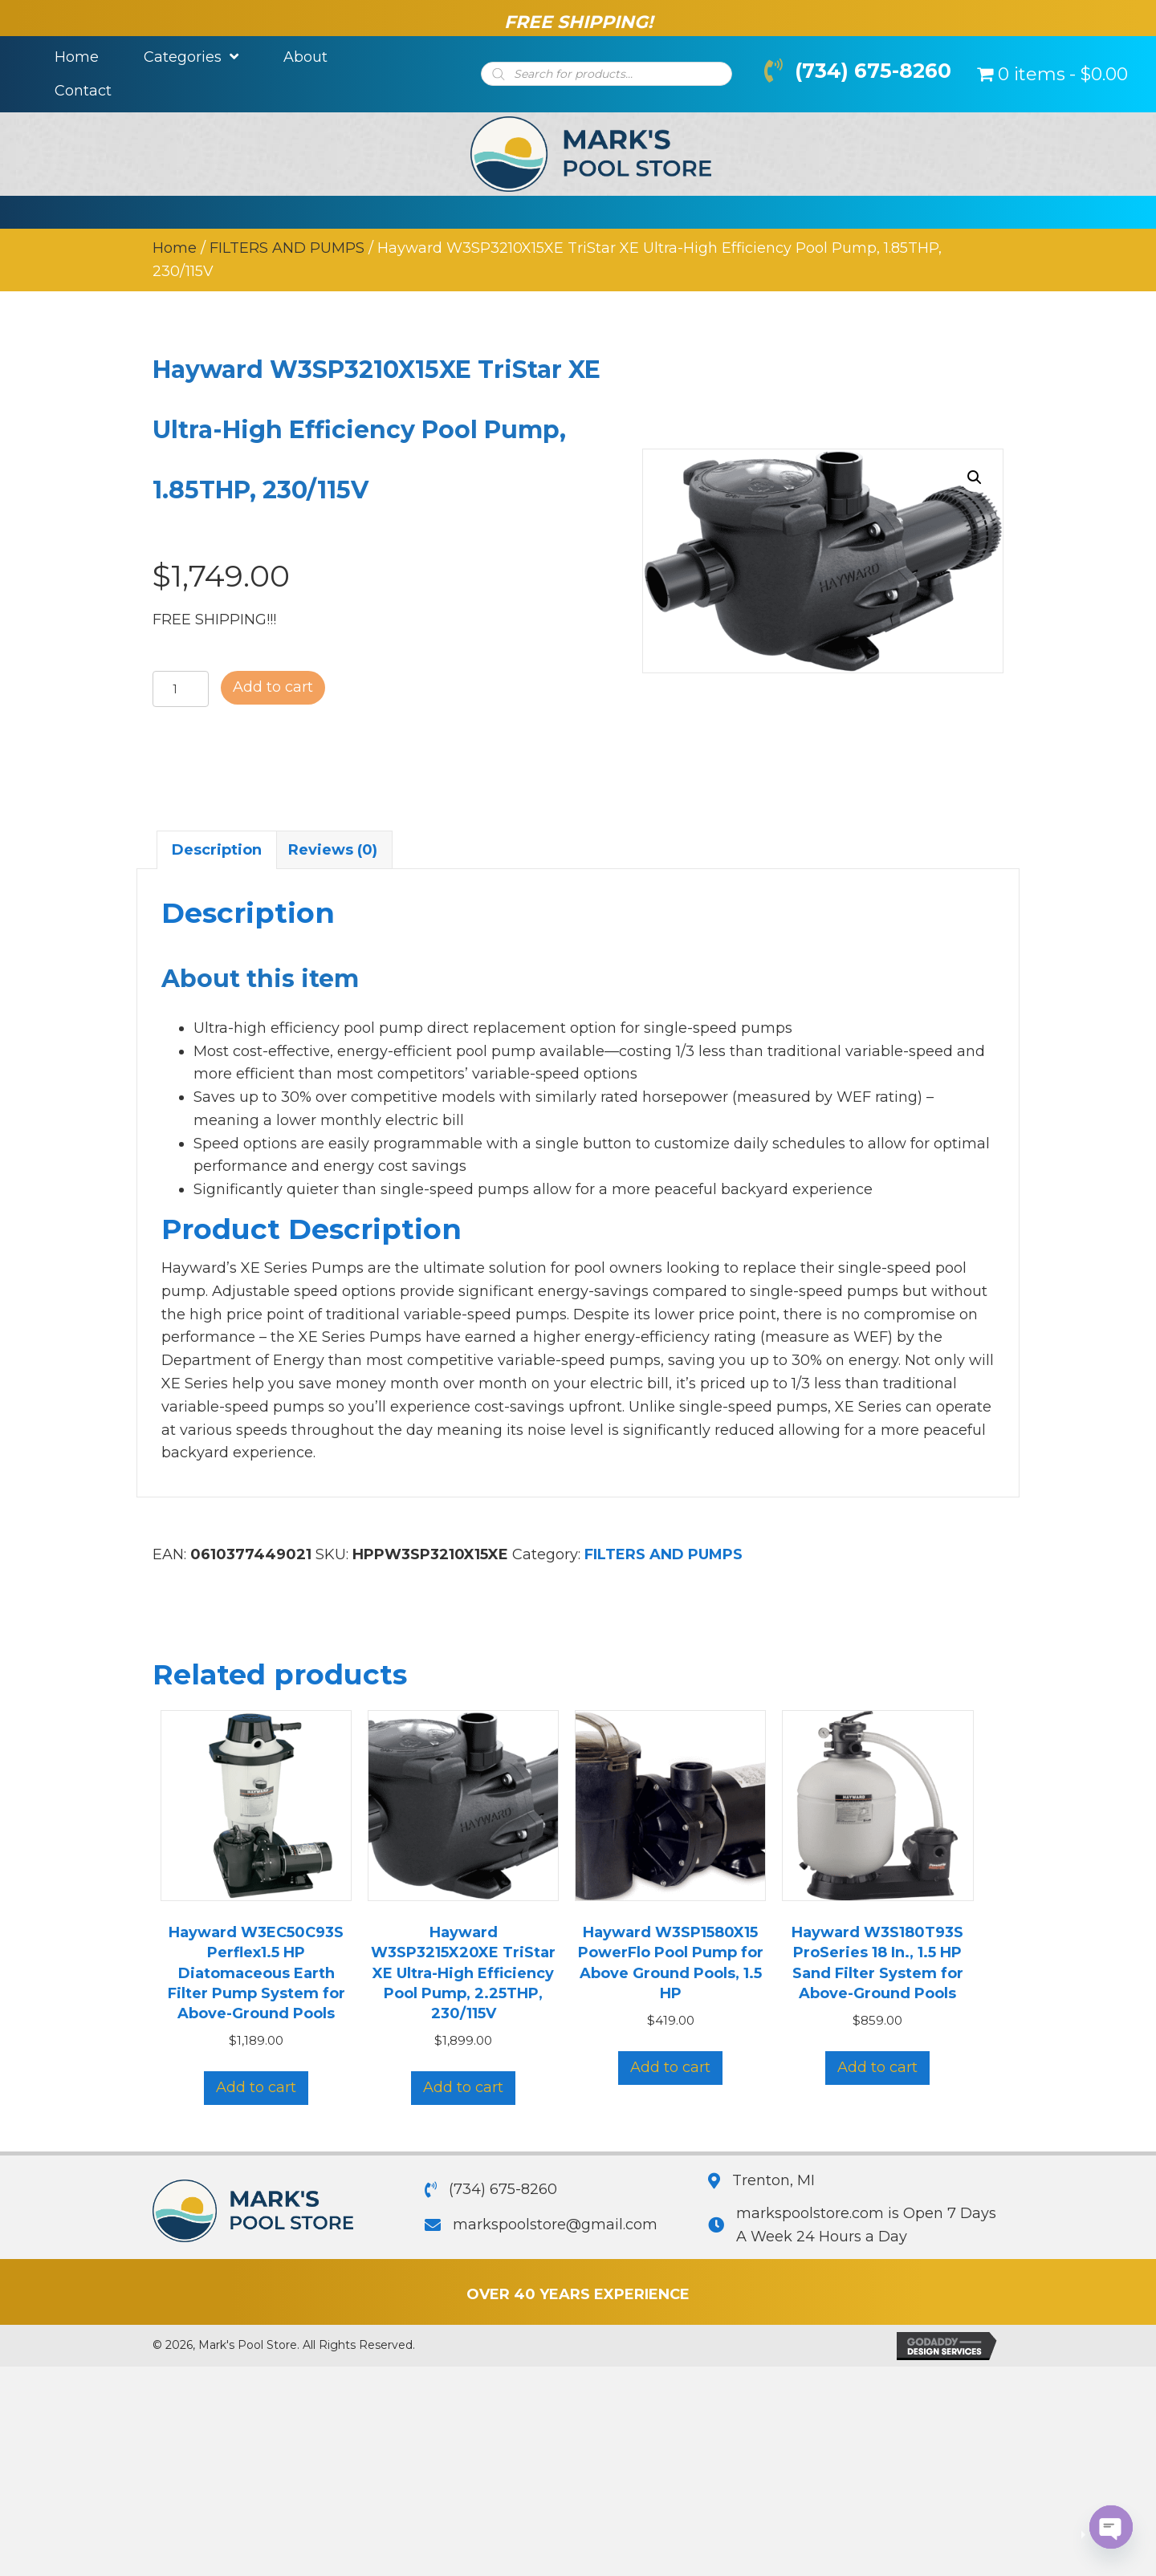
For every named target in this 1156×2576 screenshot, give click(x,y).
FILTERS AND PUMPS (287, 248)
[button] (974, 477)
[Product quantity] (181, 690)
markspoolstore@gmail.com (555, 2224)
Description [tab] (217, 850)
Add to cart (273, 688)
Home (175, 248)
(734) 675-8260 (873, 71)
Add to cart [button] (256, 2088)
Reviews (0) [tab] (332, 850)
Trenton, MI (773, 2180)
